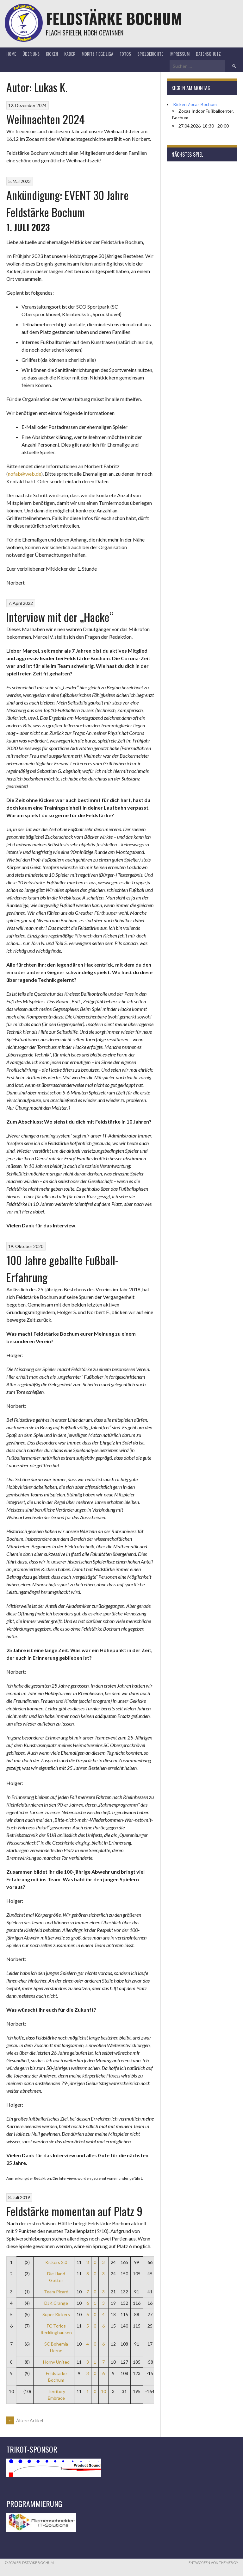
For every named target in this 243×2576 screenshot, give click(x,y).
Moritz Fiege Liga (97, 53)
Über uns (31, 53)
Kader (69, 53)
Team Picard (56, 2291)
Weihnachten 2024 (45, 118)
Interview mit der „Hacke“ (59, 616)
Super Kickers (56, 2314)
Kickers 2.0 (56, 2262)
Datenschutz (208, 53)
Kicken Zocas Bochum (195, 104)
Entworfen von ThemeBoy (213, 2562)
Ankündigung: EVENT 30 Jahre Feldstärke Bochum (67, 203)
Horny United (56, 2362)
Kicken (52, 53)
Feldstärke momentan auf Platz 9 (74, 2211)
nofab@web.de (24, 474)
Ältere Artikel (24, 2420)
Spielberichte (150, 53)
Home (11, 53)
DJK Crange (56, 2303)
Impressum (180, 53)
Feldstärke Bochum (114, 18)
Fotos (125, 53)
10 (103, 2391)
